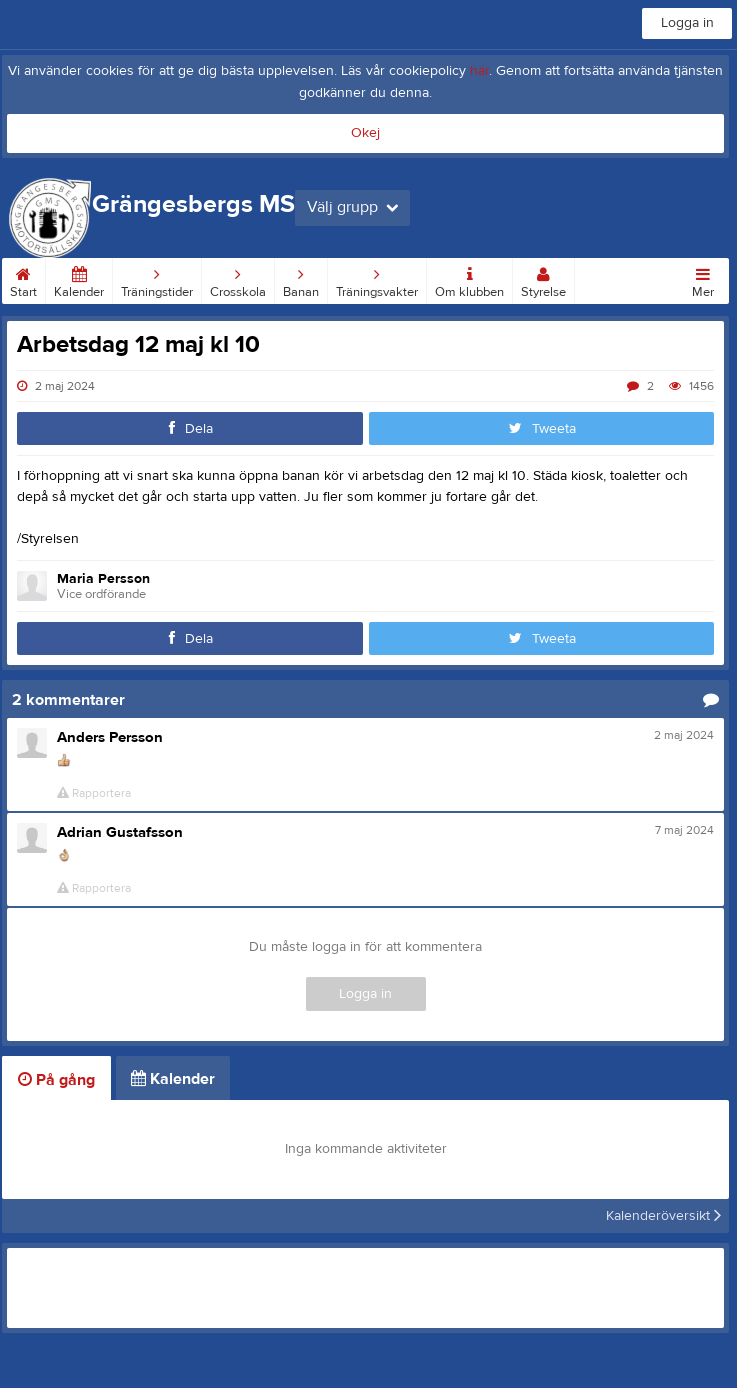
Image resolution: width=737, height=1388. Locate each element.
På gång (56, 1080)
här (479, 71)
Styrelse (543, 279)
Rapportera (94, 793)
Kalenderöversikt (663, 1216)
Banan (301, 279)
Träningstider (157, 279)
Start (23, 279)
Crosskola (238, 279)
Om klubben (469, 279)
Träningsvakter (377, 279)
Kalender (79, 279)
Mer (703, 279)
